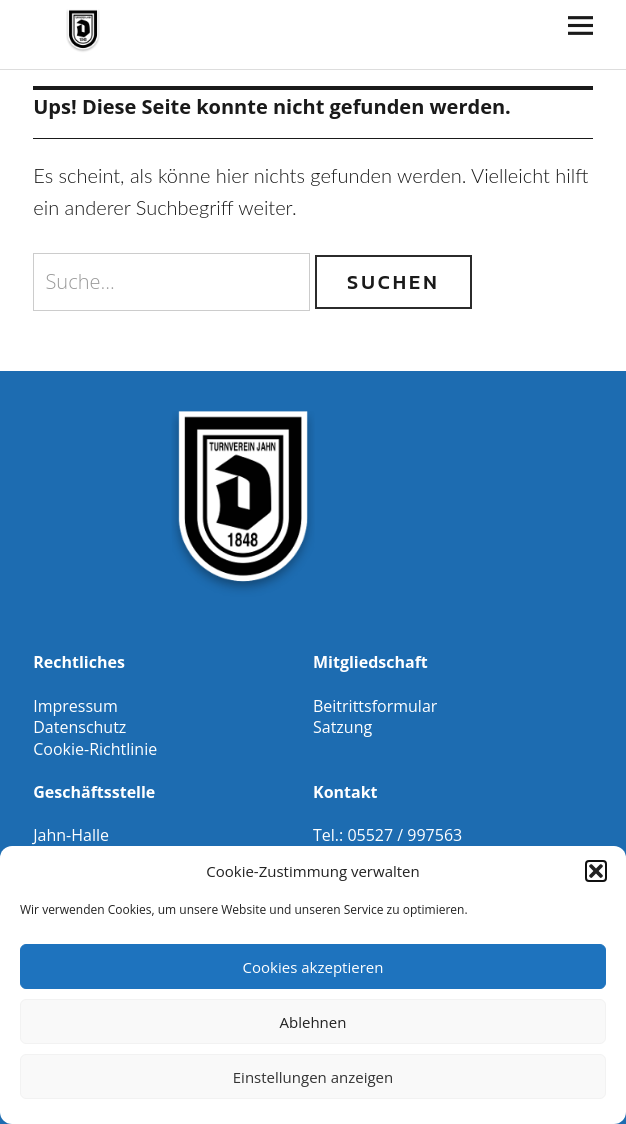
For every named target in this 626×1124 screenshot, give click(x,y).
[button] (596, 871)
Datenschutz (79, 727)
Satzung (342, 727)
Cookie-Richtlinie (95, 749)
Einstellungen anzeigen (313, 1077)
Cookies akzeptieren (313, 967)
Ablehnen (313, 1022)
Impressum (75, 706)
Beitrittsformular (375, 706)
